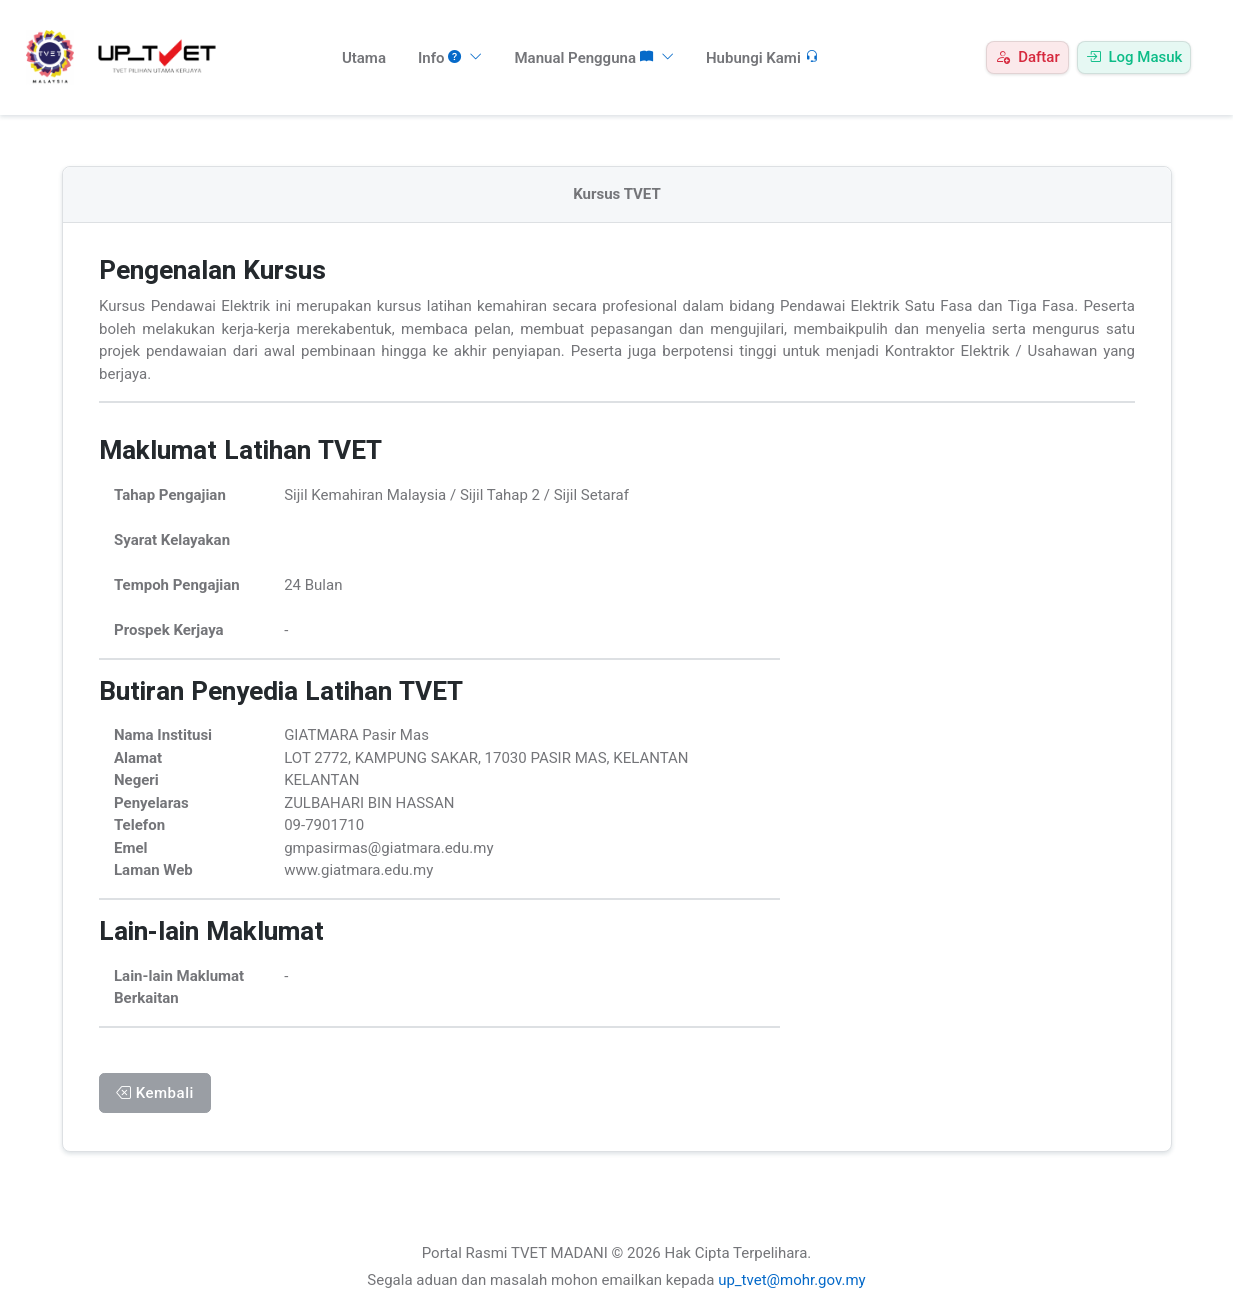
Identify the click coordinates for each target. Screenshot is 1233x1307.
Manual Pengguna (593, 58)
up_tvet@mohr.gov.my (792, 1280)
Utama (364, 58)
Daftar (1027, 57)
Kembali (155, 1093)
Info (450, 58)
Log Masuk (1134, 57)
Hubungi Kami (762, 58)
